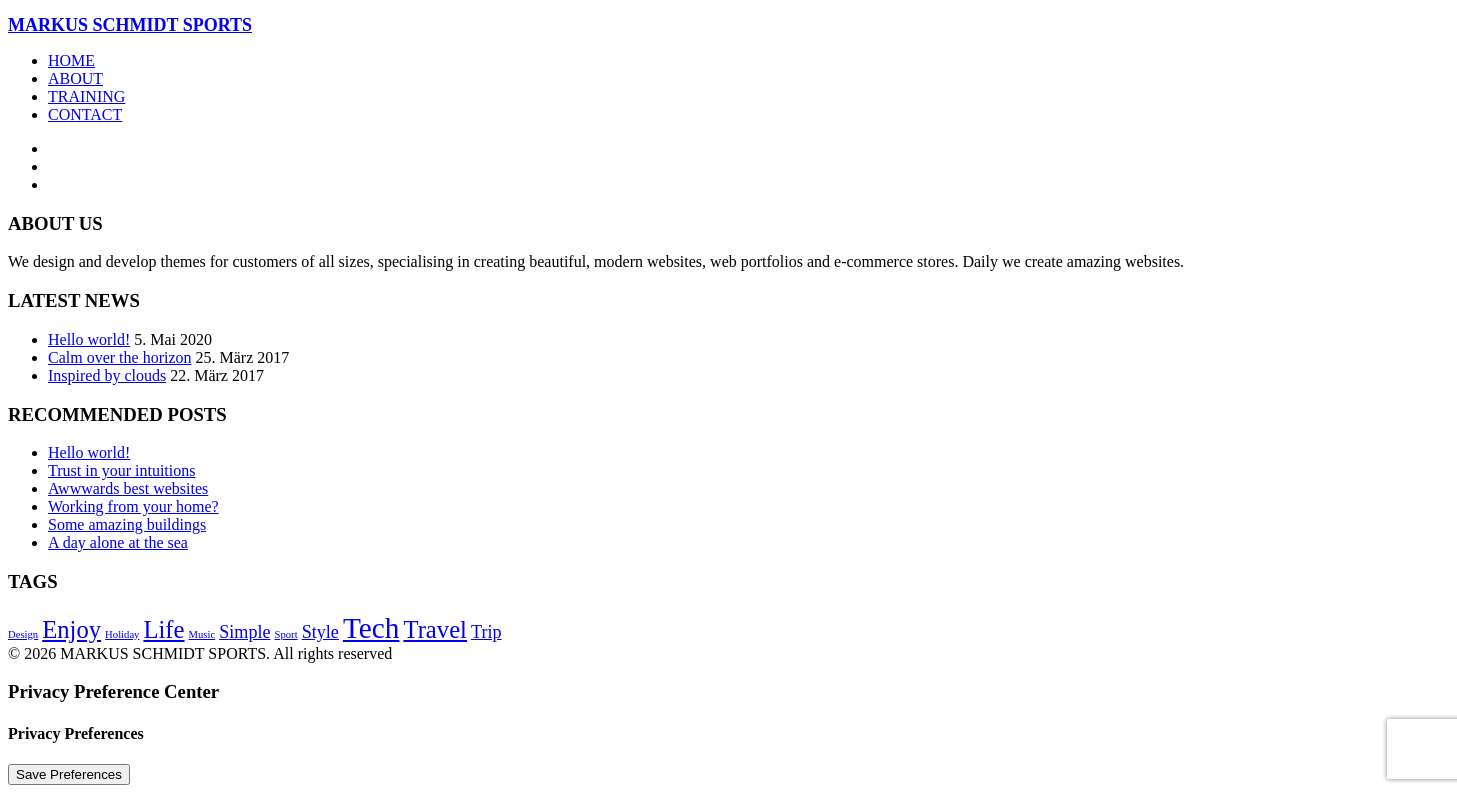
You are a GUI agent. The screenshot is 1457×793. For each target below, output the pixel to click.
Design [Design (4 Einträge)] (23, 634)
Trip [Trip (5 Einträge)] (486, 632)
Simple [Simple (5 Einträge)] (244, 632)
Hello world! (89, 339)
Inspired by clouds (107, 375)
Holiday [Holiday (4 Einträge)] (122, 634)
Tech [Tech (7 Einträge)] (371, 628)
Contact (85, 114)
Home (71, 60)
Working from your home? (133, 506)
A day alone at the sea (118, 542)
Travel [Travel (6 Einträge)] (434, 629)
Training (86, 96)
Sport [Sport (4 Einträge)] (286, 634)
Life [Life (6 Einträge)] (163, 629)
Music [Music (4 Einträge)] (202, 634)
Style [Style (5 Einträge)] (320, 632)
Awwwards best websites (128, 488)
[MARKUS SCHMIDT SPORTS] (728, 25)
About (75, 78)
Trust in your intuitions (121, 470)
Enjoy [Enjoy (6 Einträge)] (71, 629)
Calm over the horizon (120, 357)
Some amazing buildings (127, 524)
